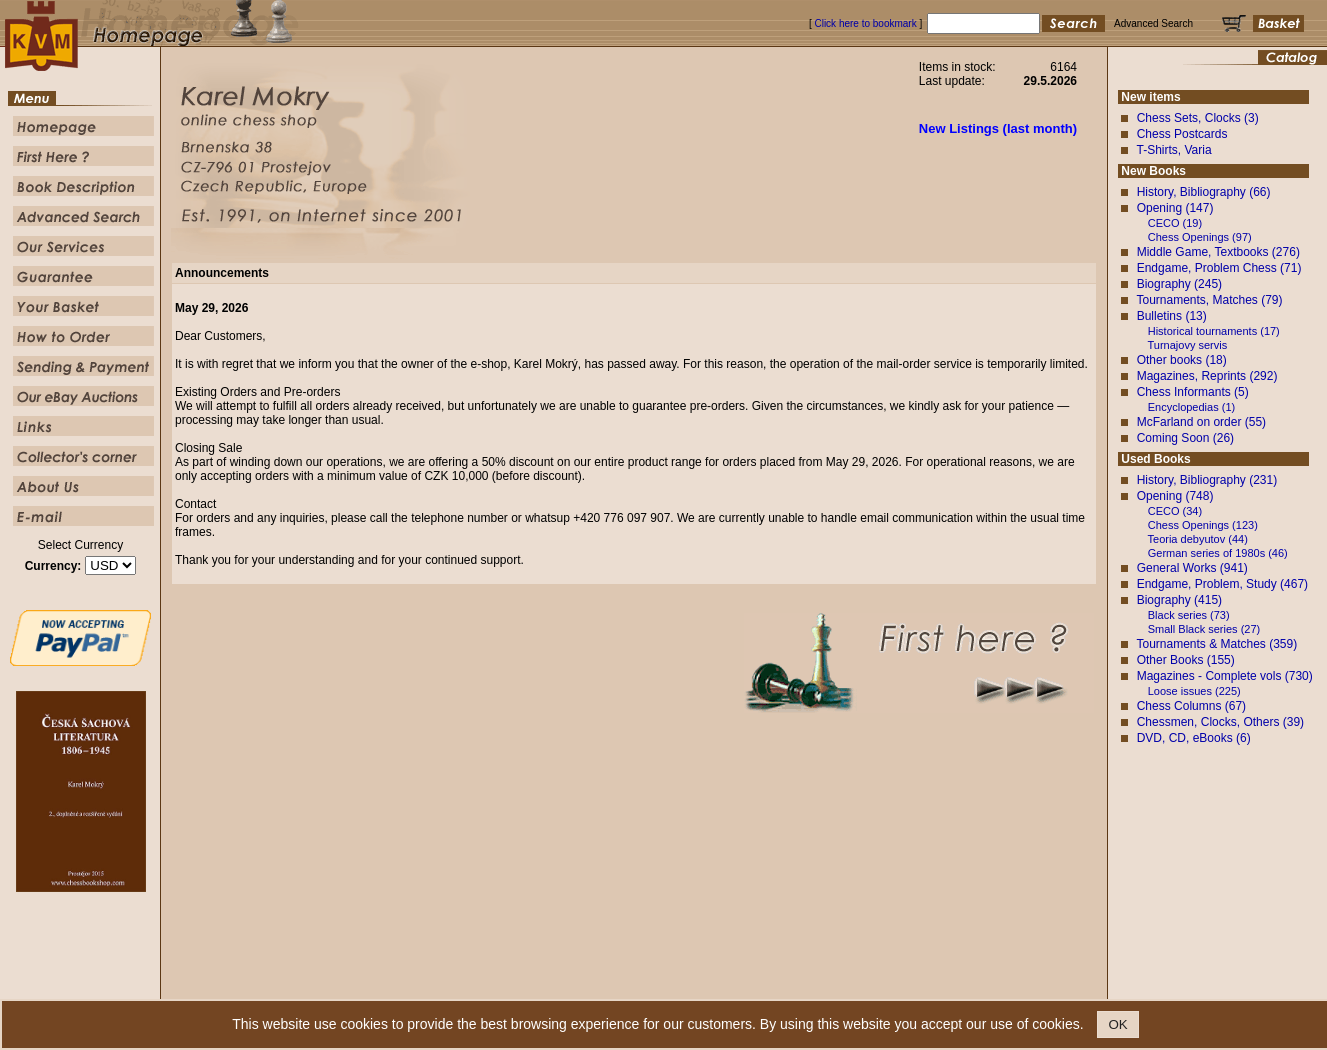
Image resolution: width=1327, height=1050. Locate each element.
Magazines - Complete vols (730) (1225, 676)
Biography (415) (1179, 600)
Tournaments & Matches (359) (1216, 644)
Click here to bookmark (865, 23)
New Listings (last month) (998, 128)
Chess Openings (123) (1203, 525)
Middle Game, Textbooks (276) (1218, 252)
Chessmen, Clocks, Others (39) (1220, 722)
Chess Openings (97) (1200, 237)
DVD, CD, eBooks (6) (1194, 738)
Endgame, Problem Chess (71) (1219, 268)
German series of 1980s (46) (1218, 553)
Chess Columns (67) (1191, 706)
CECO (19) (1175, 223)
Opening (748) (1175, 496)
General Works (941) (1192, 568)
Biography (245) (1179, 284)
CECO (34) (1175, 511)
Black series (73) (1189, 615)
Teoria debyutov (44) (1198, 539)
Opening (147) (1175, 208)
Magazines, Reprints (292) (1207, 376)
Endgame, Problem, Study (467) (1222, 584)
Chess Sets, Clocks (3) (1198, 118)
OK (1117, 1024)
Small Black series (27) (1204, 629)
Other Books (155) (1186, 660)
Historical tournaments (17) (1214, 331)
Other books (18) (1182, 360)
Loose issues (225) (1194, 691)
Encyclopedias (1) (1191, 407)
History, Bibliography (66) (1204, 192)
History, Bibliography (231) (1207, 480)
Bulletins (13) (1172, 316)
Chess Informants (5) (1193, 392)
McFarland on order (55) (1201, 422)
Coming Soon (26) (1185, 438)
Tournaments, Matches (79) (1209, 300)
